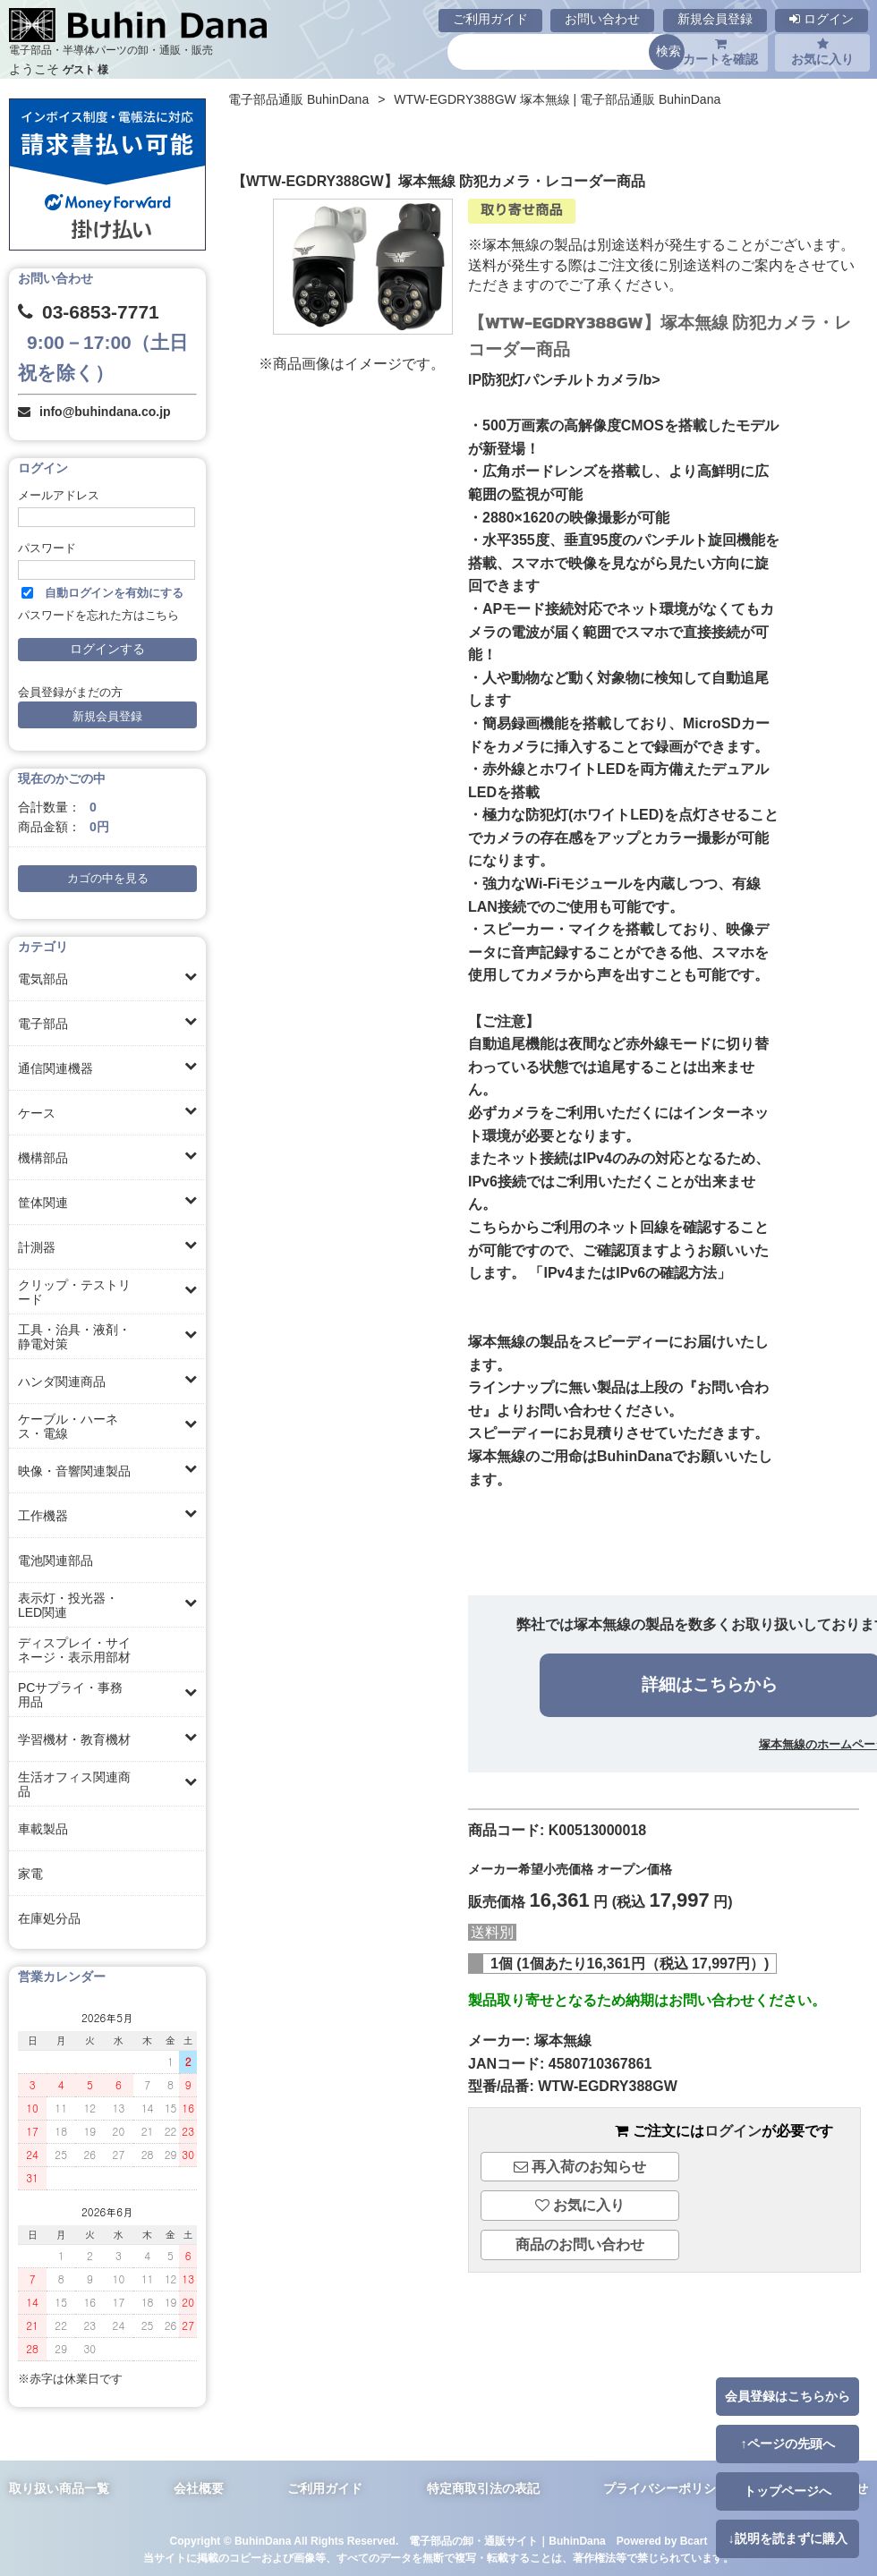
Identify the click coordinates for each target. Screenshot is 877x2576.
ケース (36, 1113)
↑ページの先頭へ (787, 2443)
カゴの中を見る (108, 878)
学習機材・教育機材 (74, 1739)
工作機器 (43, 1516)
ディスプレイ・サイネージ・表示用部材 (74, 1650)
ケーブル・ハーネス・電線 (68, 1426)
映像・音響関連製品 (74, 1471)
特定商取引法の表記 (483, 2488)
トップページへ (787, 2491)
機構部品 (43, 1158)
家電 (30, 1873)
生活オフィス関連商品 (74, 1784)
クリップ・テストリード (74, 1292)
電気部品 (43, 979)
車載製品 (43, 1829)
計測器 (36, 1247)
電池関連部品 (55, 1560)
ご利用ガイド (490, 19)
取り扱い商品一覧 (59, 2488)
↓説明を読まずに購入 (787, 2538)
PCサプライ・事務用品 (70, 1694)
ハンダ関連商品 (62, 1381)
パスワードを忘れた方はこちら (98, 615)
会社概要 (199, 2488)
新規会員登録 (715, 19)
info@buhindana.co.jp (105, 411)
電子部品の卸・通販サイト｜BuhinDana (507, 2541)
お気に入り (822, 52)
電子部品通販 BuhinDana (298, 99)
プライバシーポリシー (665, 2488)
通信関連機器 (55, 1068)
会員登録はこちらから (787, 2396)
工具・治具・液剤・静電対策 (74, 1336)
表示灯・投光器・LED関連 (68, 1605)
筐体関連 (43, 1202)
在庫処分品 (49, 1918)
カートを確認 (720, 52)
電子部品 (43, 1023)
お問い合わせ (602, 19)
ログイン (821, 19)
